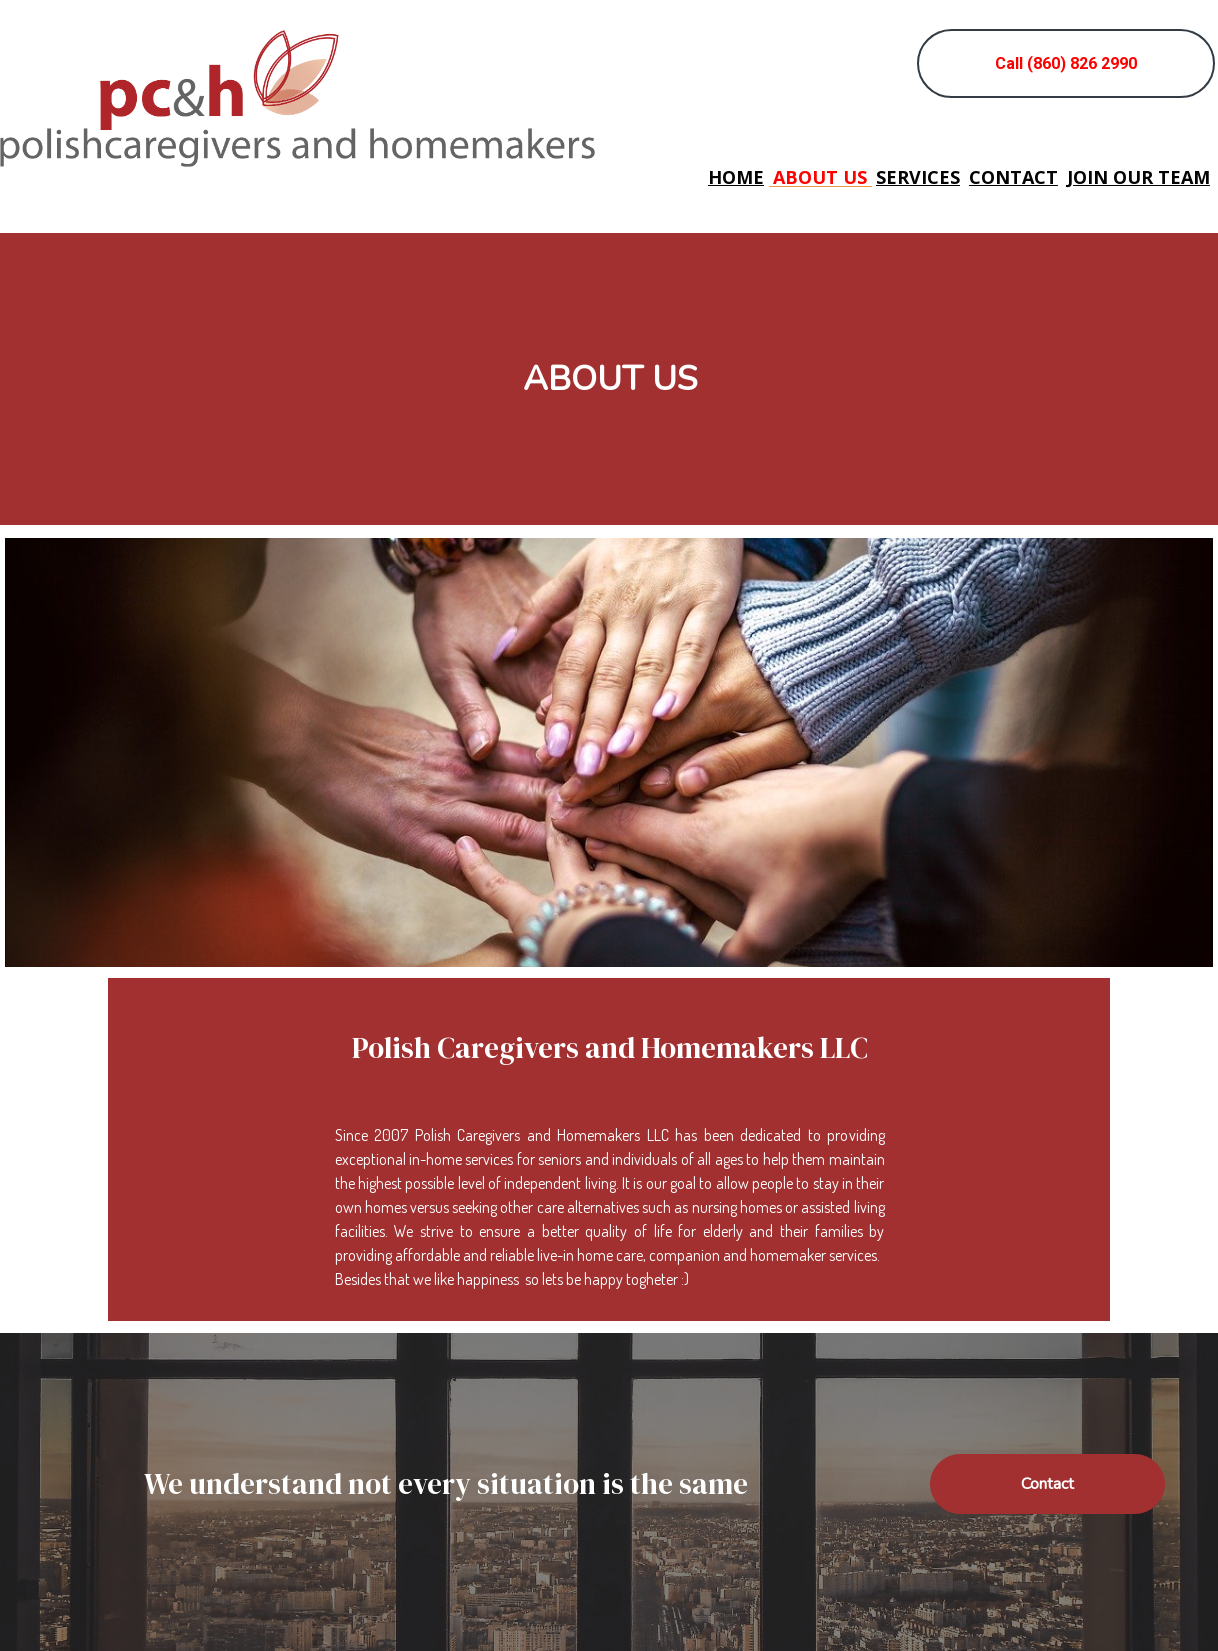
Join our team (1138, 177)
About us (820, 178)
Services (918, 177)
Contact (1013, 177)
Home (736, 177)
